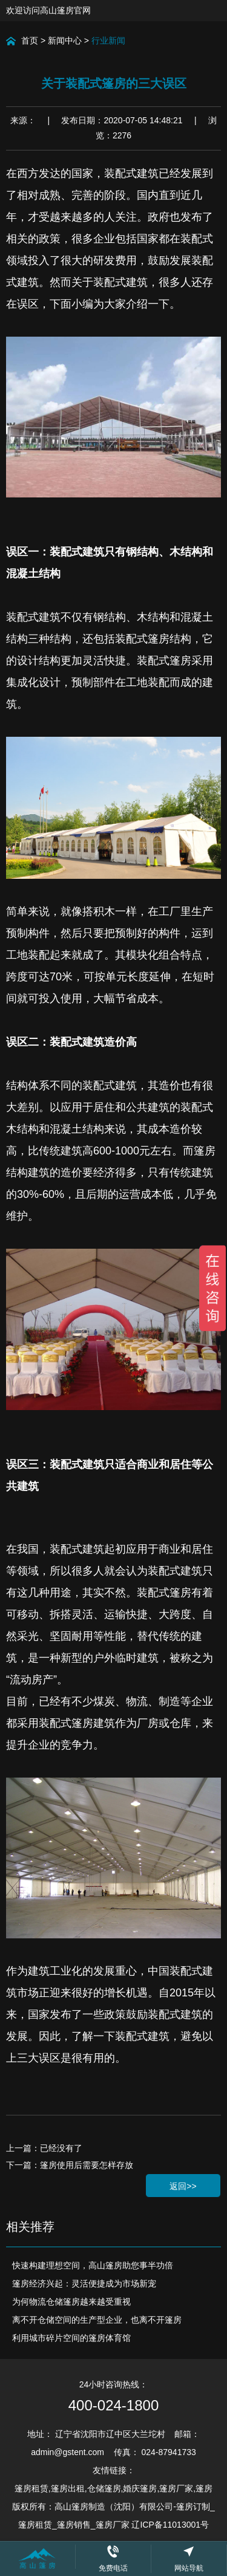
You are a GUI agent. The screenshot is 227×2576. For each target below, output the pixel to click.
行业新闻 (108, 40)
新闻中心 (65, 40)
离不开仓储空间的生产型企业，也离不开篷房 (97, 2320)
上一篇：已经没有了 (44, 2148)
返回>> (182, 2186)
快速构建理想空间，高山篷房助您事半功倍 (92, 2265)
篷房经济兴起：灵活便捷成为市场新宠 (84, 2283)
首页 (29, 40)
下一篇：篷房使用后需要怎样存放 (69, 2165)
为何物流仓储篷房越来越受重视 (71, 2301)
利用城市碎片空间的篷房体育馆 (71, 2338)
